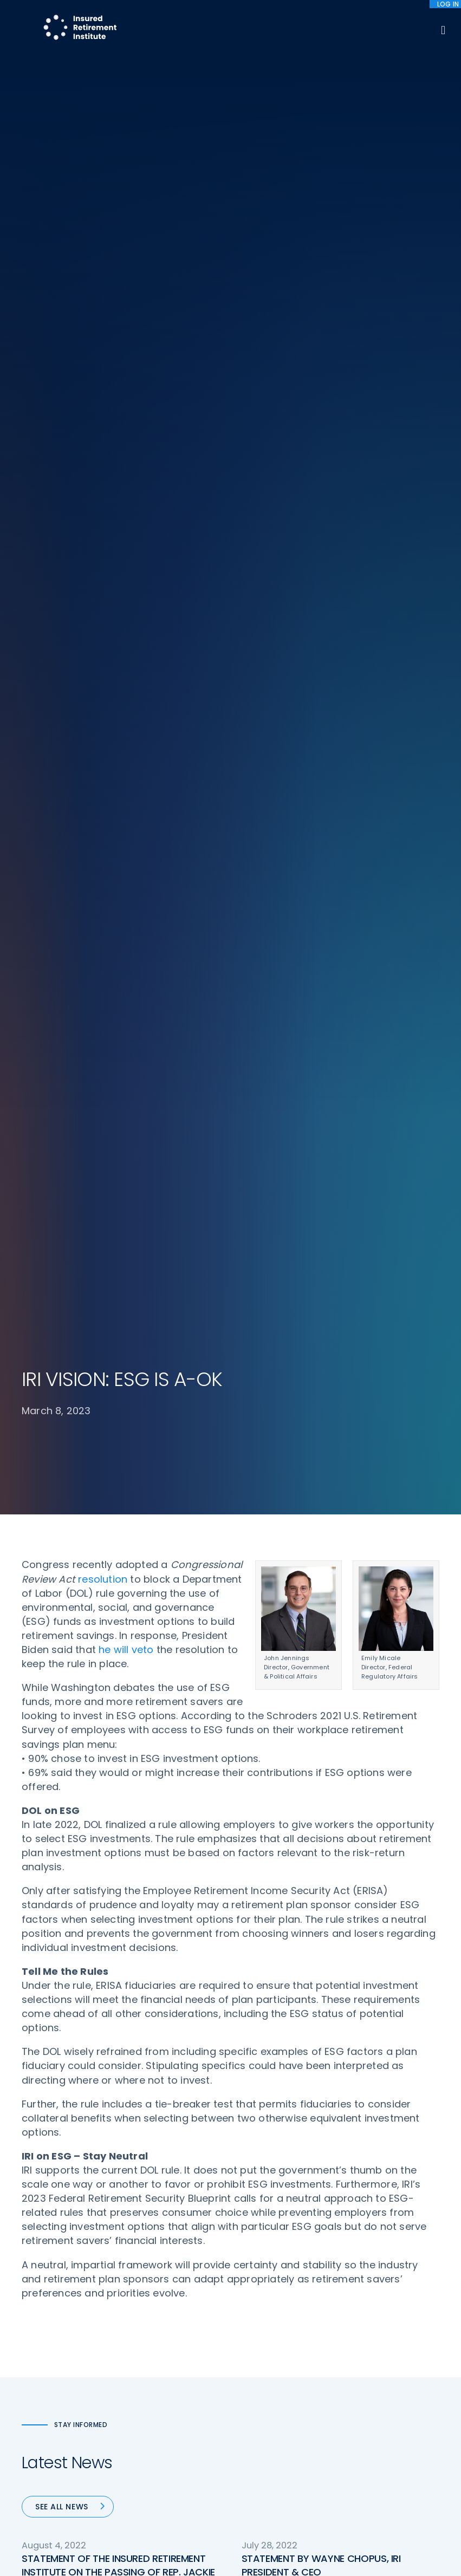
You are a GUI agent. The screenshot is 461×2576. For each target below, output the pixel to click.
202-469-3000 (52, 2378)
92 (329, 1721)
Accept (233, 2560)
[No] (447, 2552)
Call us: (36, 2360)
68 (259, 1721)
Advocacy (151, 2253)
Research (149, 2359)
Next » (362, 1721)
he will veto (126, 411)
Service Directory (274, 2400)
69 (285, 1721)
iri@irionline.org (56, 2410)
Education (151, 2380)
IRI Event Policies (381, 2313)
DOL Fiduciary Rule (276, 2253)
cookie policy (323, 2543)
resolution (102, 340)
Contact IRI (372, 2293)
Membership (265, 2380)
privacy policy (266, 2543)
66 (213, 1721)
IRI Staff (365, 2273)
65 (187, 1721)
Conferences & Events (174, 2339)
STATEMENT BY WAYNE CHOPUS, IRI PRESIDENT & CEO (321, 1326)
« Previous (109, 1721)
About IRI (367, 2253)
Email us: (39, 2393)
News (141, 2400)
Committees (266, 2359)
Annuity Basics (269, 2306)
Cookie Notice (377, 2354)
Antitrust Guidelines (388, 2375)
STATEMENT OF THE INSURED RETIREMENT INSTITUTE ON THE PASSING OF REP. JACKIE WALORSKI (118, 1333)
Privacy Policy (376, 2334)
